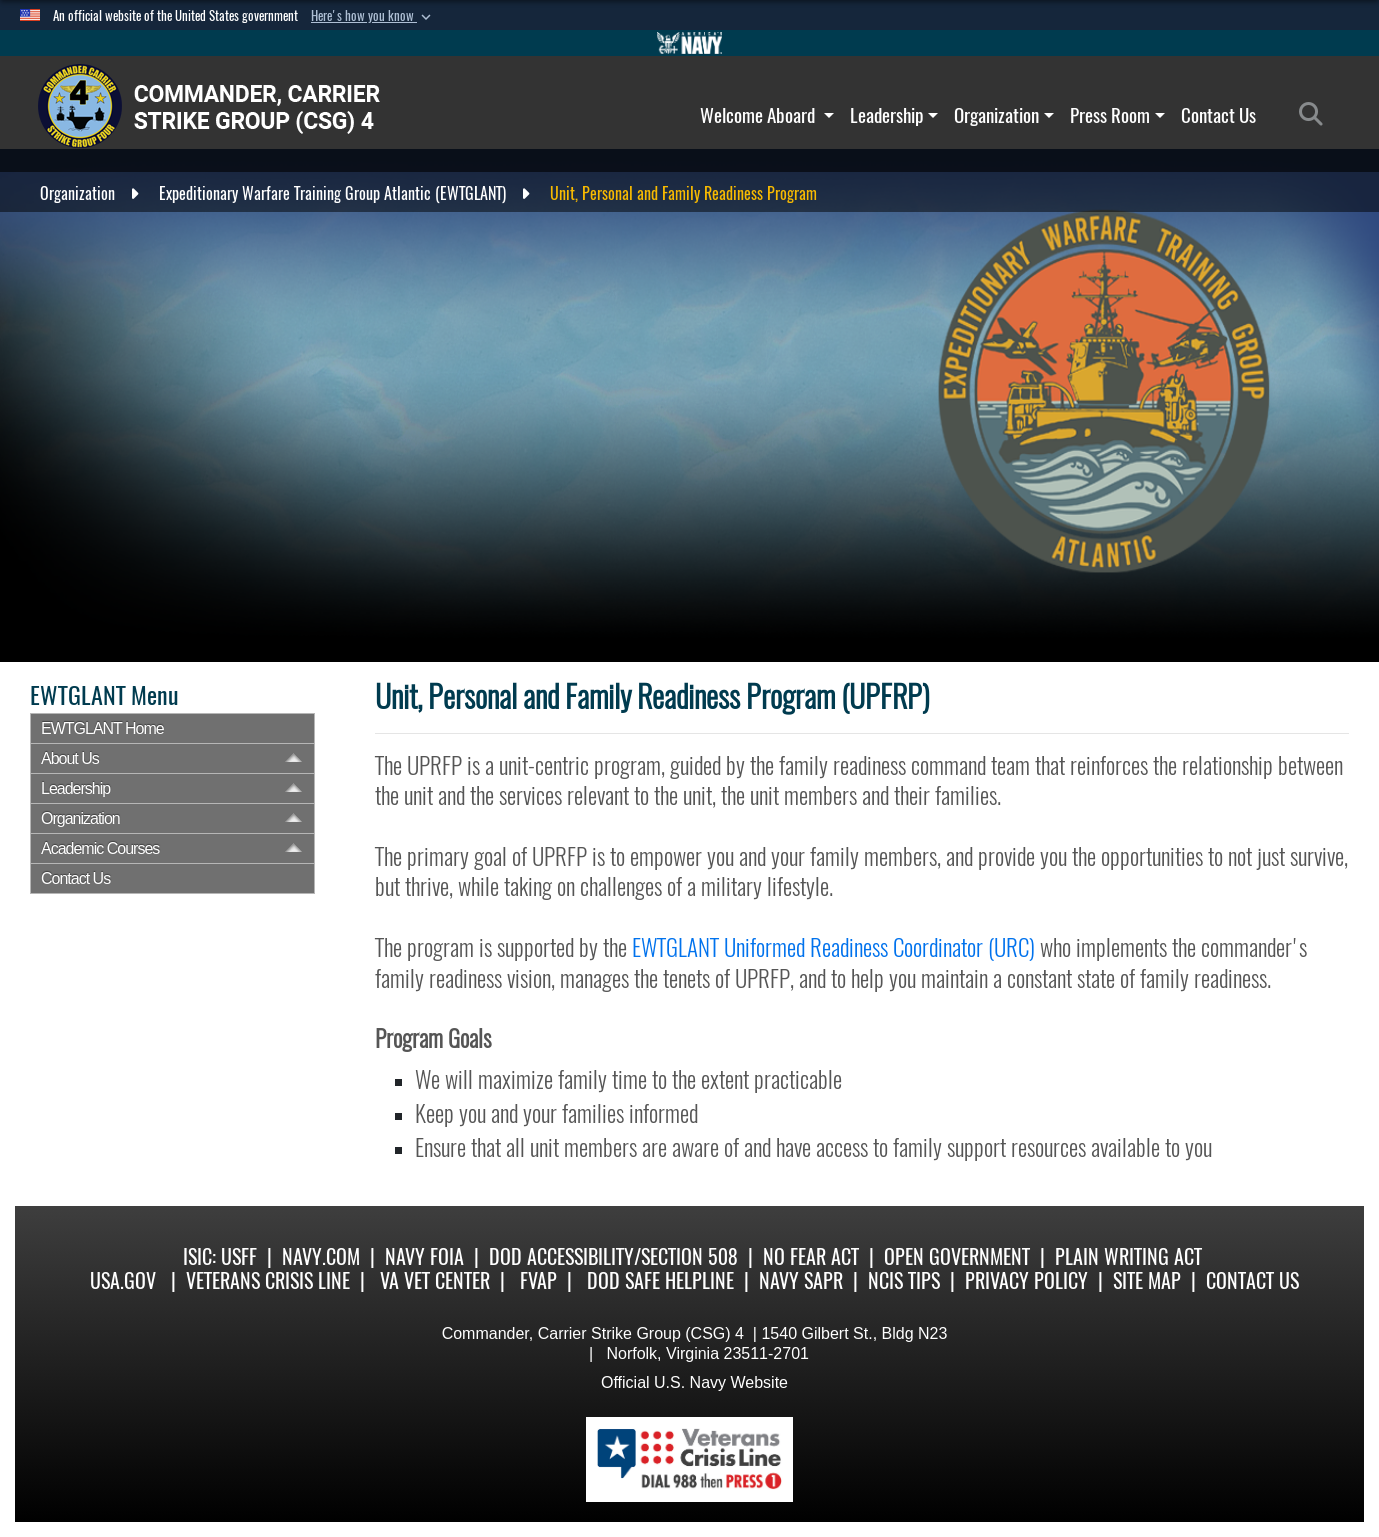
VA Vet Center (435, 1280)
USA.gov (123, 1280)
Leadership (894, 115)
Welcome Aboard (767, 115)
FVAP (538, 1280)
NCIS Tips (904, 1280)
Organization (1004, 115)
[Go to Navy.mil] (690, 43)
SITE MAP (1147, 1280)
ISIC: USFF (220, 1256)
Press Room (1117, 115)
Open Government (957, 1256)
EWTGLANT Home (102, 728)
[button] (373, 16)
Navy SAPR (801, 1280)
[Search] (1316, 115)
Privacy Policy (1026, 1280)
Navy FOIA (424, 1256)
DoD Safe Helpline (660, 1280)
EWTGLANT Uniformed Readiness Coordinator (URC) (833, 947)
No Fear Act (811, 1256)
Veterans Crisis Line (268, 1280)
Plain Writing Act (1128, 1256)
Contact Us (1218, 115)
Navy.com (321, 1256)
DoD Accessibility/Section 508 (613, 1256)
